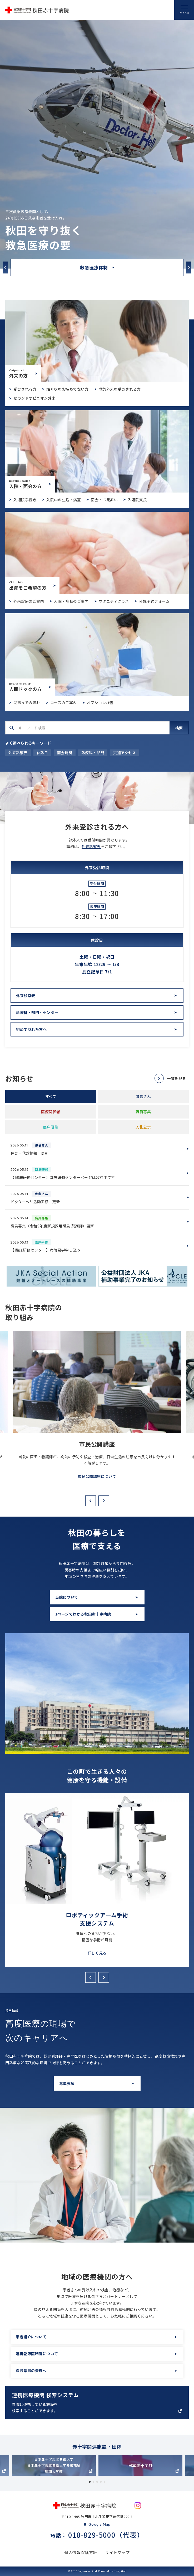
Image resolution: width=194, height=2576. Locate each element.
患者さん (143, 1096)
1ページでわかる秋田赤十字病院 (83, 1614)
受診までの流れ (26, 702)
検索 (179, 727)
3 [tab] (97, 2482)
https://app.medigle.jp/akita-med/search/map (97, 2402)
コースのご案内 (63, 702)
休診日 (42, 752)
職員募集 (143, 1111)
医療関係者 (50, 1111)
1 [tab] (89, 2482)
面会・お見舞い (104, 499)
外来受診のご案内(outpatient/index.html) (97, 341)
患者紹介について (31, 2336)
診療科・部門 (92, 752)
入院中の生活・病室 (63, 499)
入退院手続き (24, 499)
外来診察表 (18, 752)
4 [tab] (101, 2482)
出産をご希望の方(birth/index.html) (97, 553)
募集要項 (66, 2083)
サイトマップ (117, 2552)
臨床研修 (50, 1127)
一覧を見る (176, 1078)
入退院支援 (137, 499)
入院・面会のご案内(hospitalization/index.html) (97, 451)
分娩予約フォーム (154, 601)
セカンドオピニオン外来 (34, 398)
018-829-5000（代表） (106, 2535)
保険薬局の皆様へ (31, 2370)
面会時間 (64, 752)
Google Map (99, 2524)
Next (188, 268)
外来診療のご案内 (28, 601)
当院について (66, 1597)
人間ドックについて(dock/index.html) (97, 654)
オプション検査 (100, 702)
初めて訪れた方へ (31, 1029)
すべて (50, 1096)
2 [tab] (93, 2482)
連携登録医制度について (37, 2353)
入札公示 (143, 1127)
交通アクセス (124, 752)
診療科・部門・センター (37, 1012)
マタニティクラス (114, 601)
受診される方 (24, 389)
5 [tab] (104, 2482)
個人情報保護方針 (80, 2552)
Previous (5, 268)
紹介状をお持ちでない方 (67, 389)
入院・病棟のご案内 (71, 601)
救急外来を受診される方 (120, 389)
